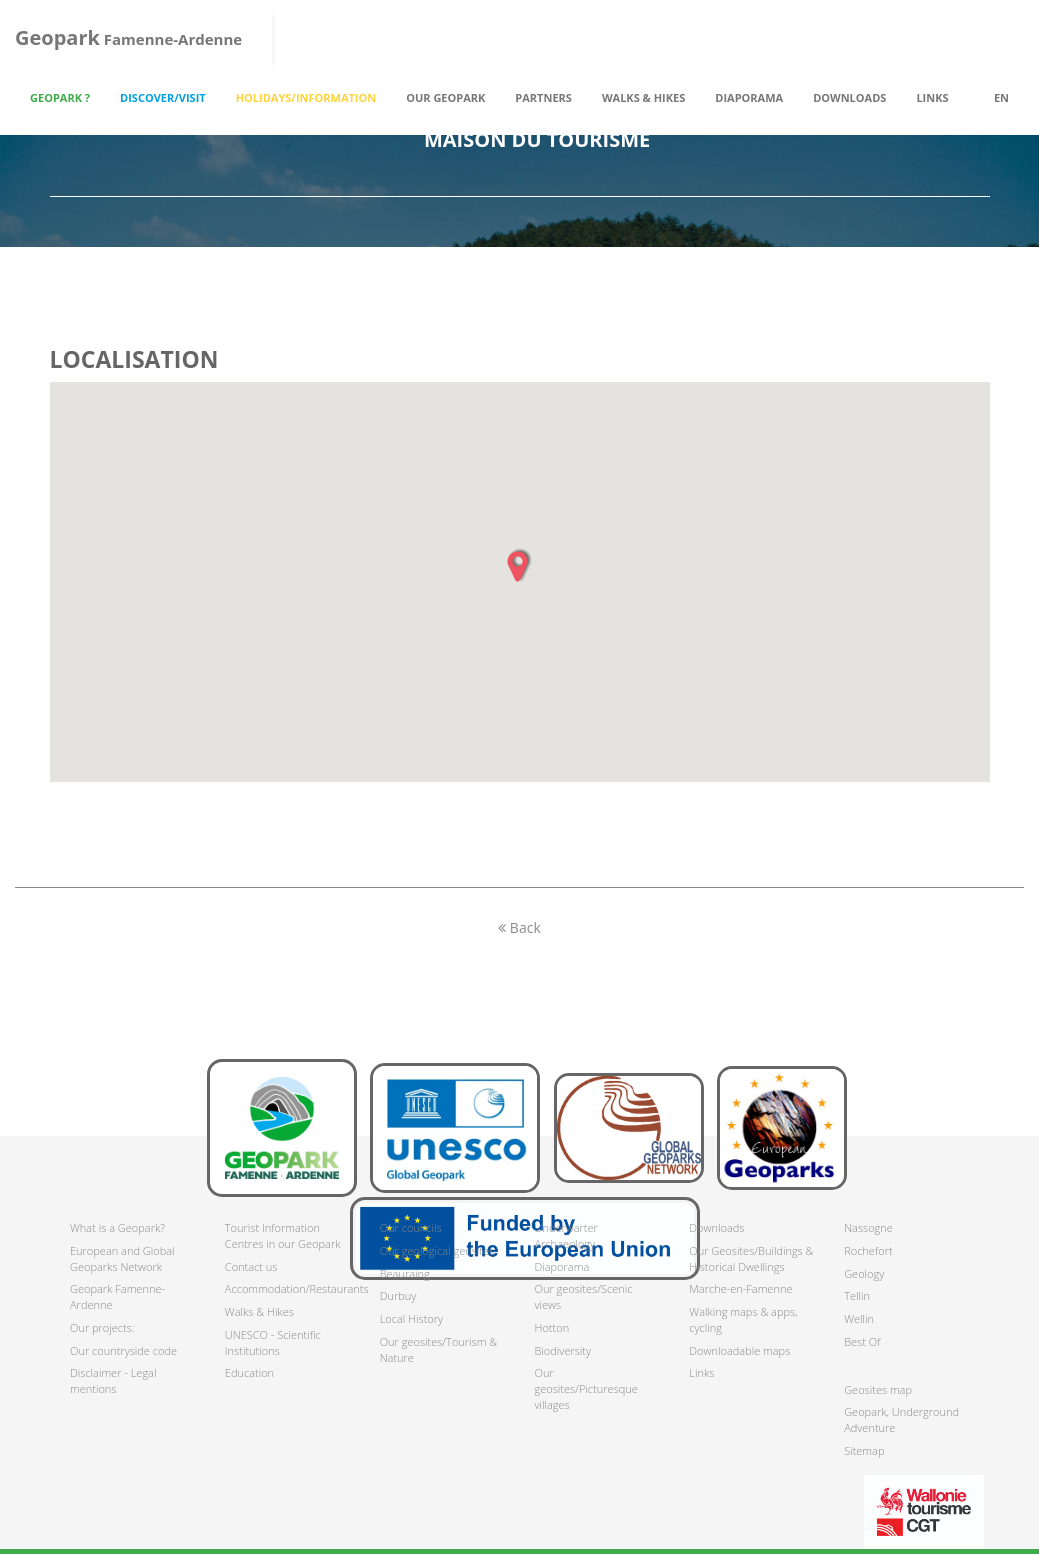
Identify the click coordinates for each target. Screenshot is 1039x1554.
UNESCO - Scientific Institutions (273, 1342)
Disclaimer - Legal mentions (113, 1380)
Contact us (251, 1266)
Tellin (857, 1295)
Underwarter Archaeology (565, 1235)
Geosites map (878, 1389)
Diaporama (749, 97)
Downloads (716, 1227)
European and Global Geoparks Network (122, 1258)
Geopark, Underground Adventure (901, 1419)
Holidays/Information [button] (306, 97)
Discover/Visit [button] (163, 97)
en (1001, 97)
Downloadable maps (739, 1350)
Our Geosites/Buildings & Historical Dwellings (751, 1258)
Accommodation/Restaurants (287, 1288)
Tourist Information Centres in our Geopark (283, 1235)
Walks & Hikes (259, 1311)
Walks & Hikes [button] (643, 97)
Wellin (859, 1318)
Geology (864, 1273)
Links (932, 97)
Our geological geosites (437, 1250)
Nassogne (868, 1227)
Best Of (862, 1341)
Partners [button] (543, 97)
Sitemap (864, 1450)
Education (249, 1372)
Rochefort (868, 1250)
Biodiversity (562, 1350)
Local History (411, 1318)
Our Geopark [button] (445, 97)
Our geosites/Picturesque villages (585, 1388)
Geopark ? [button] (60, 97)
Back (519, 927)
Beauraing (405, 1273)
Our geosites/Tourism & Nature (438, 1349)
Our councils (411, 1227)
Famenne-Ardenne (128, 37)
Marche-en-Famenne (740, 1288)
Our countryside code (123, 1350)
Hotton (551, 1327)
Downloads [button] (849, 97)
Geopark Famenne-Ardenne (117, 1296)
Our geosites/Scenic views (583, 1296)
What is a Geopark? (117, 1227)
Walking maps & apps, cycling (743, 1319)
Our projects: (102, 1327)
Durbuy (398, 1295)
